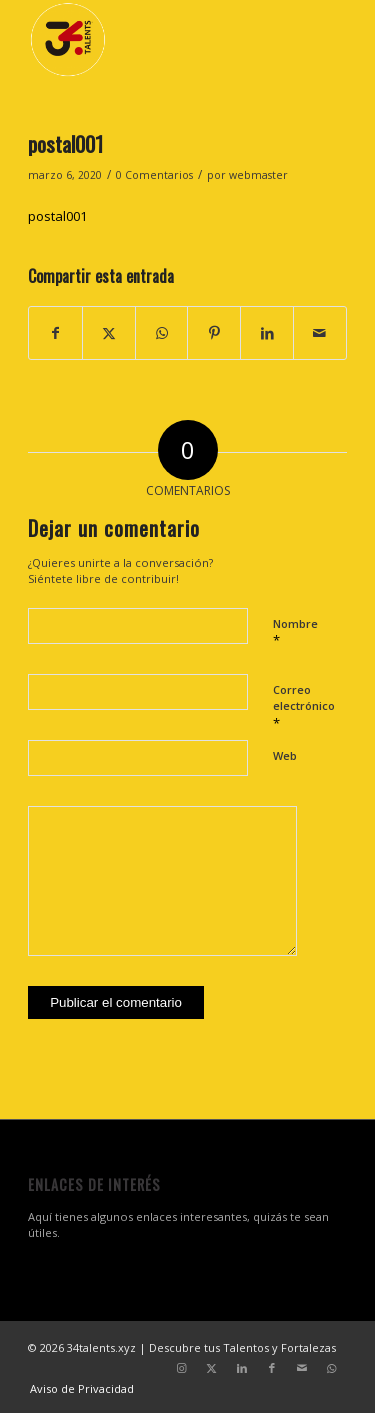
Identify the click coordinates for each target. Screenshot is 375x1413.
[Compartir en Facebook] (55, 333)
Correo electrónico (304, 707)
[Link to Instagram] (182, 1368)
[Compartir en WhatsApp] (162, 333)
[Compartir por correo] (320, 333)
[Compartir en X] (109, 333)
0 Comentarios (154, 175)
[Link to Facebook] (272, 1368)
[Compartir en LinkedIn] (267, 333)
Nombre (295, 633)
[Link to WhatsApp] (332, 1368)
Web (285, 755)
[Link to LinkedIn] (242, 1368)
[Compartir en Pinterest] (214, 333)
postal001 (57, 216)
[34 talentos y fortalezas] (155, 40)
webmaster (258, 175)
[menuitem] (77, 1389)
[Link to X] (212, 1368)
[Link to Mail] (302, 1368)
